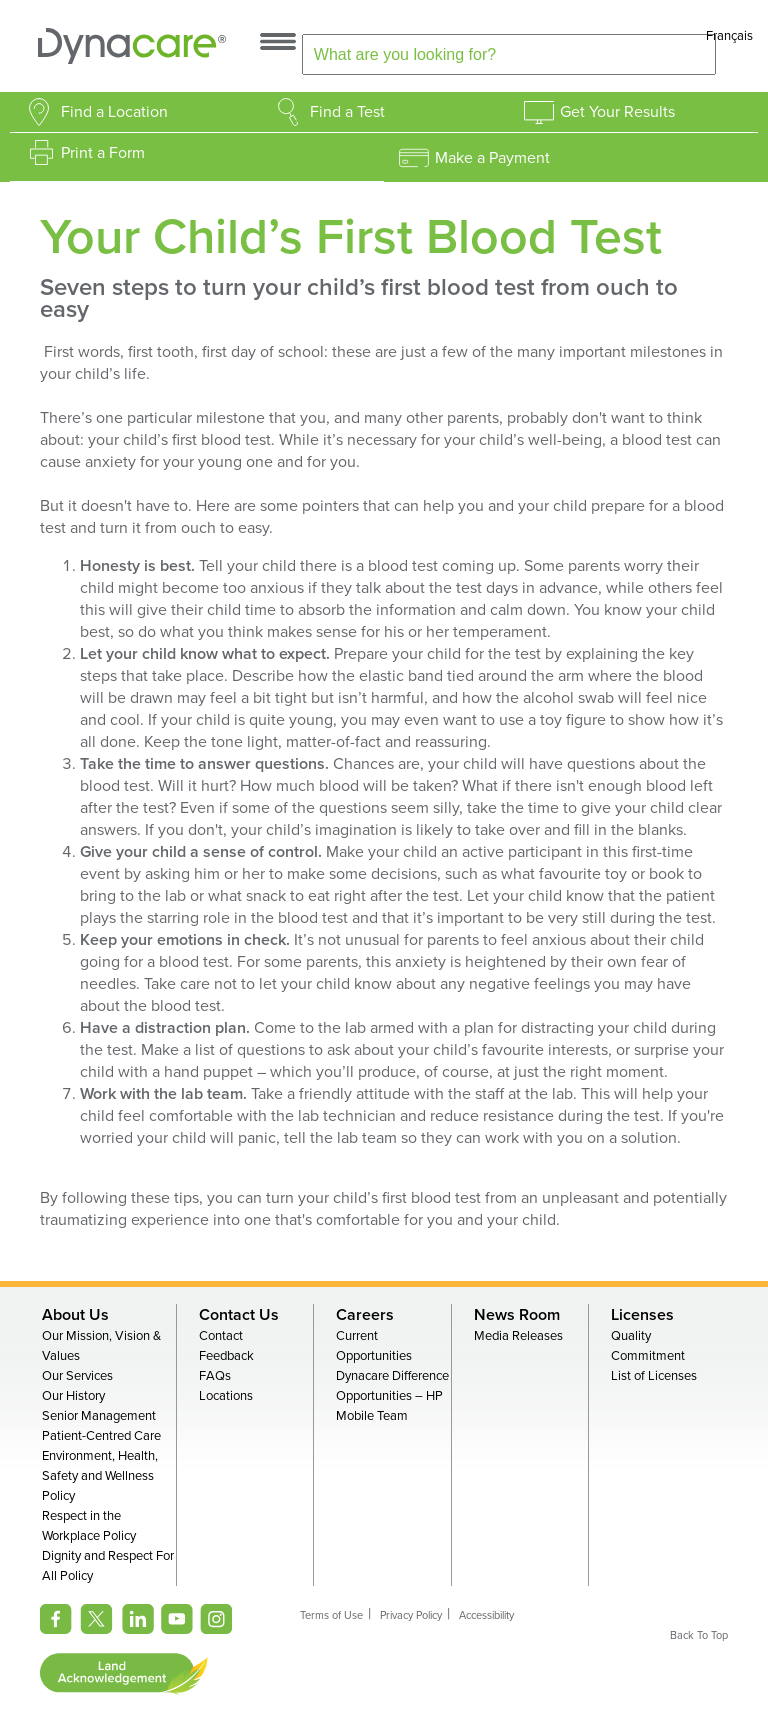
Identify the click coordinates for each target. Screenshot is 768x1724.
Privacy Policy (411, 1615)
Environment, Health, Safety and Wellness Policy (100, 1476)
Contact (221, 1336)
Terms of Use (331, 1615)
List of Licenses (654, 1376)
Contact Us (239, 1315)
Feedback (226, 1356)
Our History (73, 1396)
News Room (517, 1315)
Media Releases (518, 1336)
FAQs (215, 1376)
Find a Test (347, 112)
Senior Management (99, 1416)
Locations (226, 1396)
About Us (75, 1315)
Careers (365, 1315)
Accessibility (486, 1615)
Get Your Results (617, 112)
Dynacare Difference (392, 1376)
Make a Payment (492, 158)
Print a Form (103, 153)
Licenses (642, 1315)
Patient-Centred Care (101, 1436)
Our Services (77, 1376)
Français (729, 36)
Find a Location (114, 112)
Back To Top (699, 1635)
